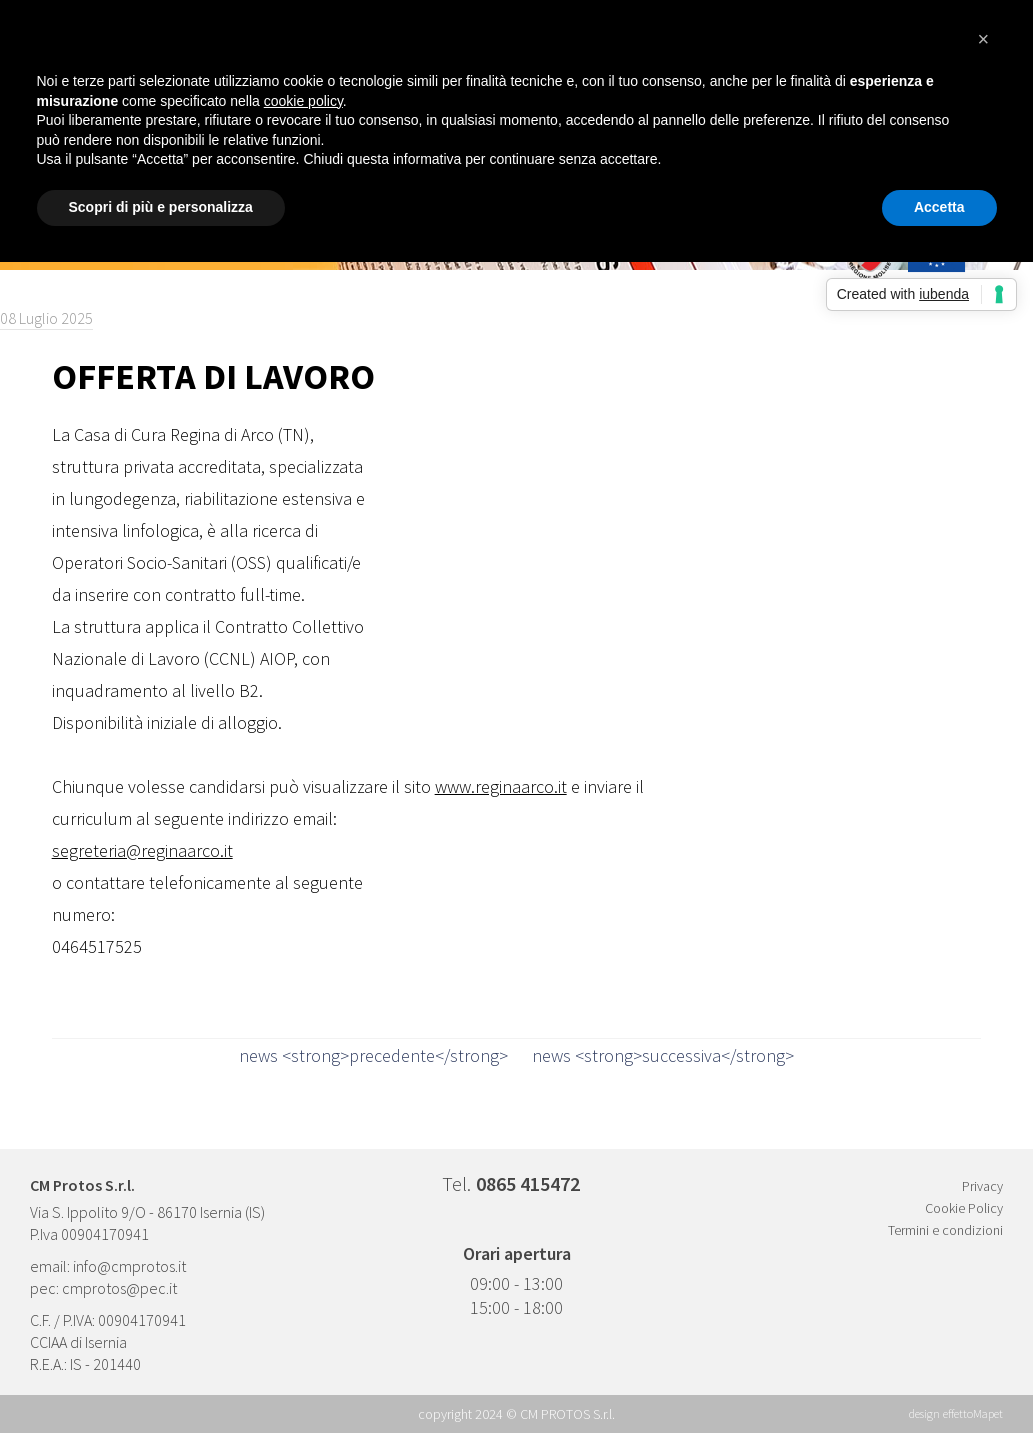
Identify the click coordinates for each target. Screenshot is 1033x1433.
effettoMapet (973, 1413)
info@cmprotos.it (129, 1266)
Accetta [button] (939, 207)
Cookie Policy (964, 1208)
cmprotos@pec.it (119, 1288)
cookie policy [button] (303, 101)
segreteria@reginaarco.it (142, 850)
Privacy (982, 1186)
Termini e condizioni (945, 1230)
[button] (987, 48)
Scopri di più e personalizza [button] (161, 207)
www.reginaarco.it (501, 786)
